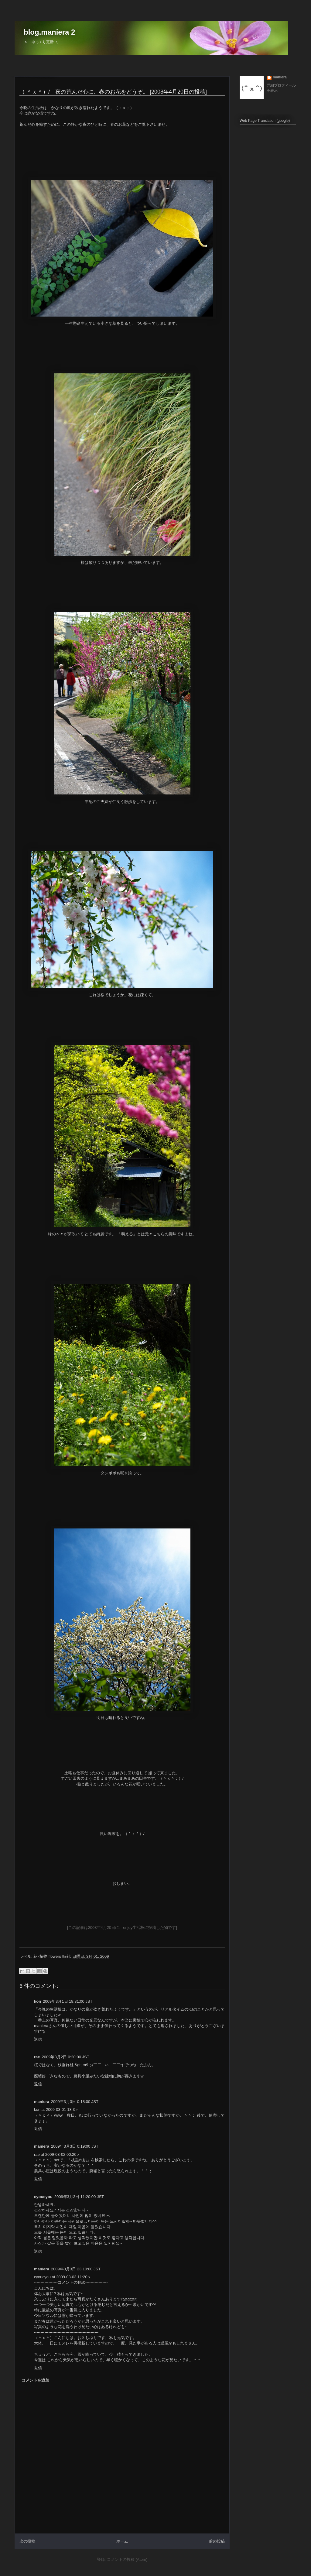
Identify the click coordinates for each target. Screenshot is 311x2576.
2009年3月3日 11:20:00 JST (79, 2196)
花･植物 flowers (47, 1956)
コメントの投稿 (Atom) (127, 2559)
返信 (38, 2039)
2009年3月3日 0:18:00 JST (74, 2101)
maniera (280, 77)
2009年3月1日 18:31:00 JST (67, 2001)
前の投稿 (217, 2541)
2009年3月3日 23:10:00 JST (76, 2269)
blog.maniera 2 (49, 32)
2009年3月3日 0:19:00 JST (74, 2146)
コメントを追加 (35, 2380)
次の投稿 (27, 2541)
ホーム (122, 2541)
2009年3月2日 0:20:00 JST (65, 2057)
